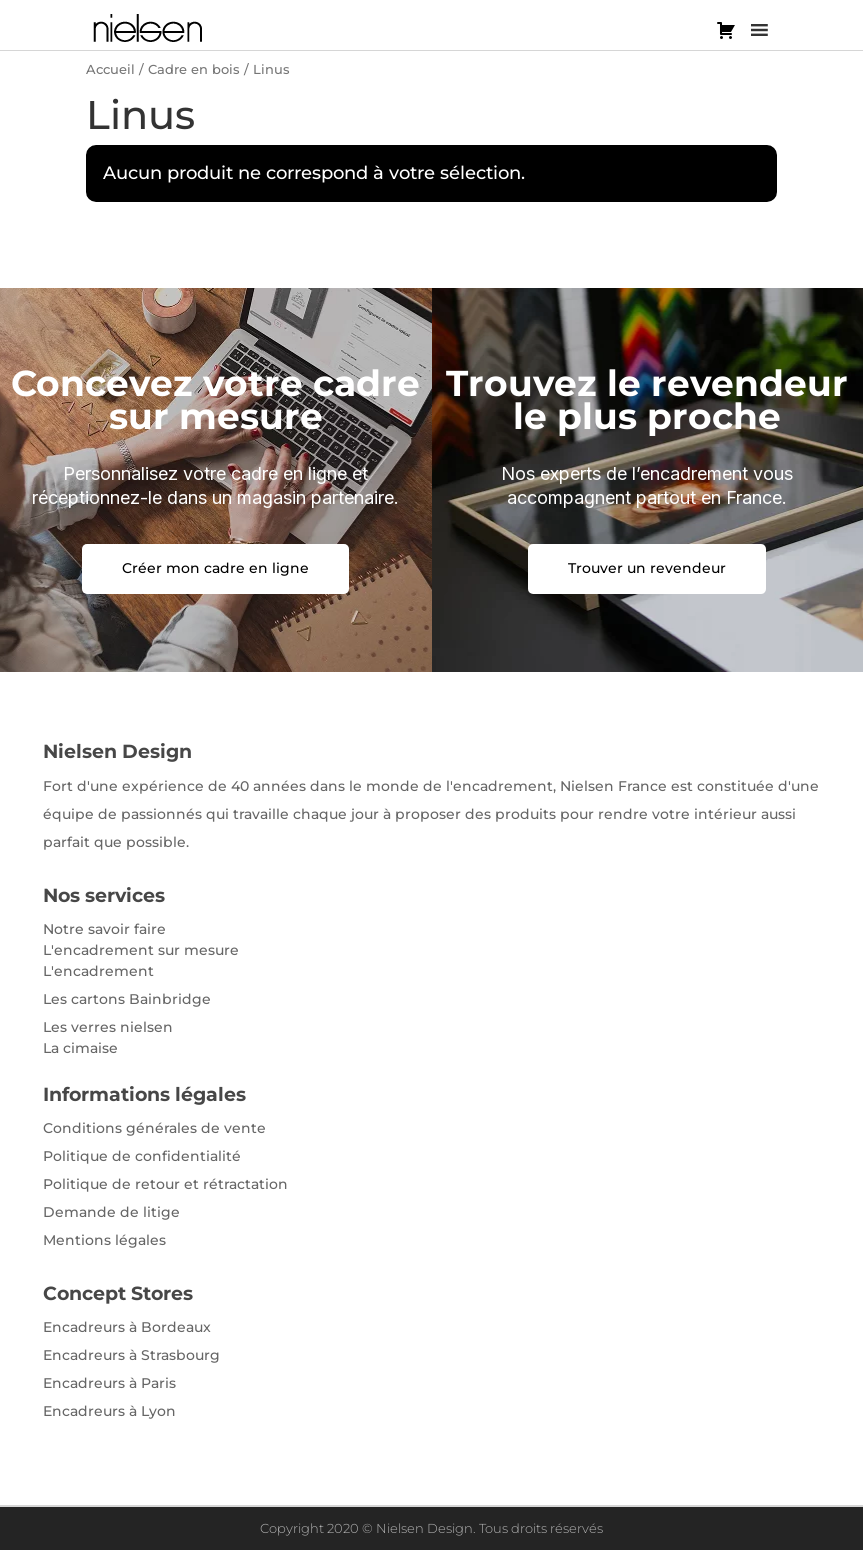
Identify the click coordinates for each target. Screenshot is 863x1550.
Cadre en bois (194, 69)
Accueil (110, 69)
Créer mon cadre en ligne (215, 568)
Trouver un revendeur (647, 568)
